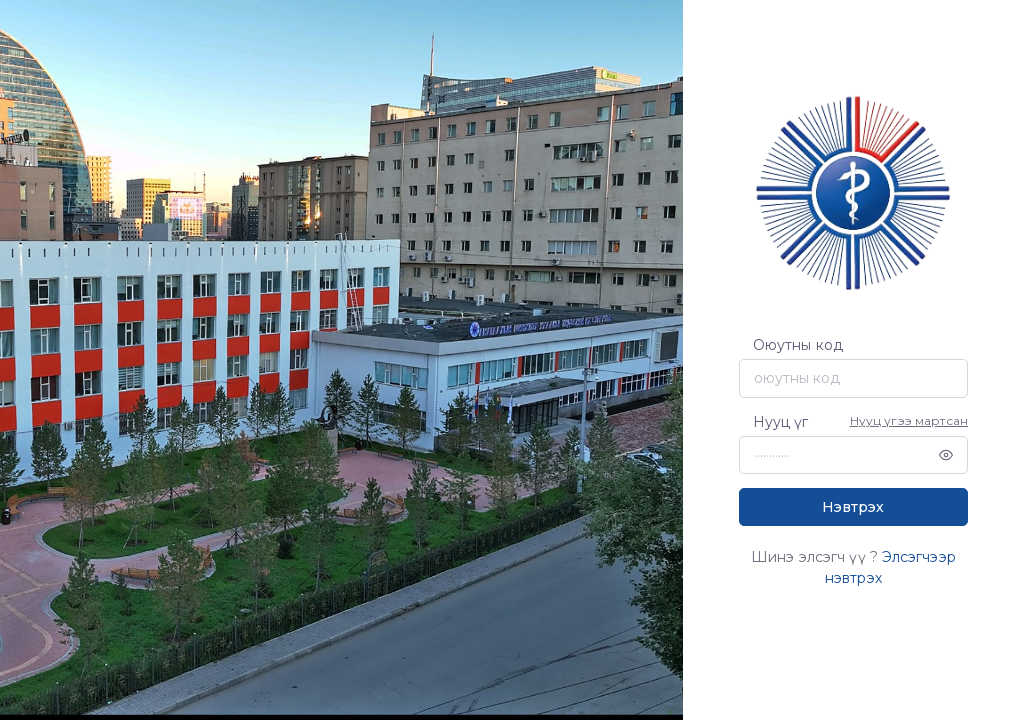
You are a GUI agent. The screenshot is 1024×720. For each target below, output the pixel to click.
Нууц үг (781, 422)
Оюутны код (798, 345)
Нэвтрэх (853, 507)
